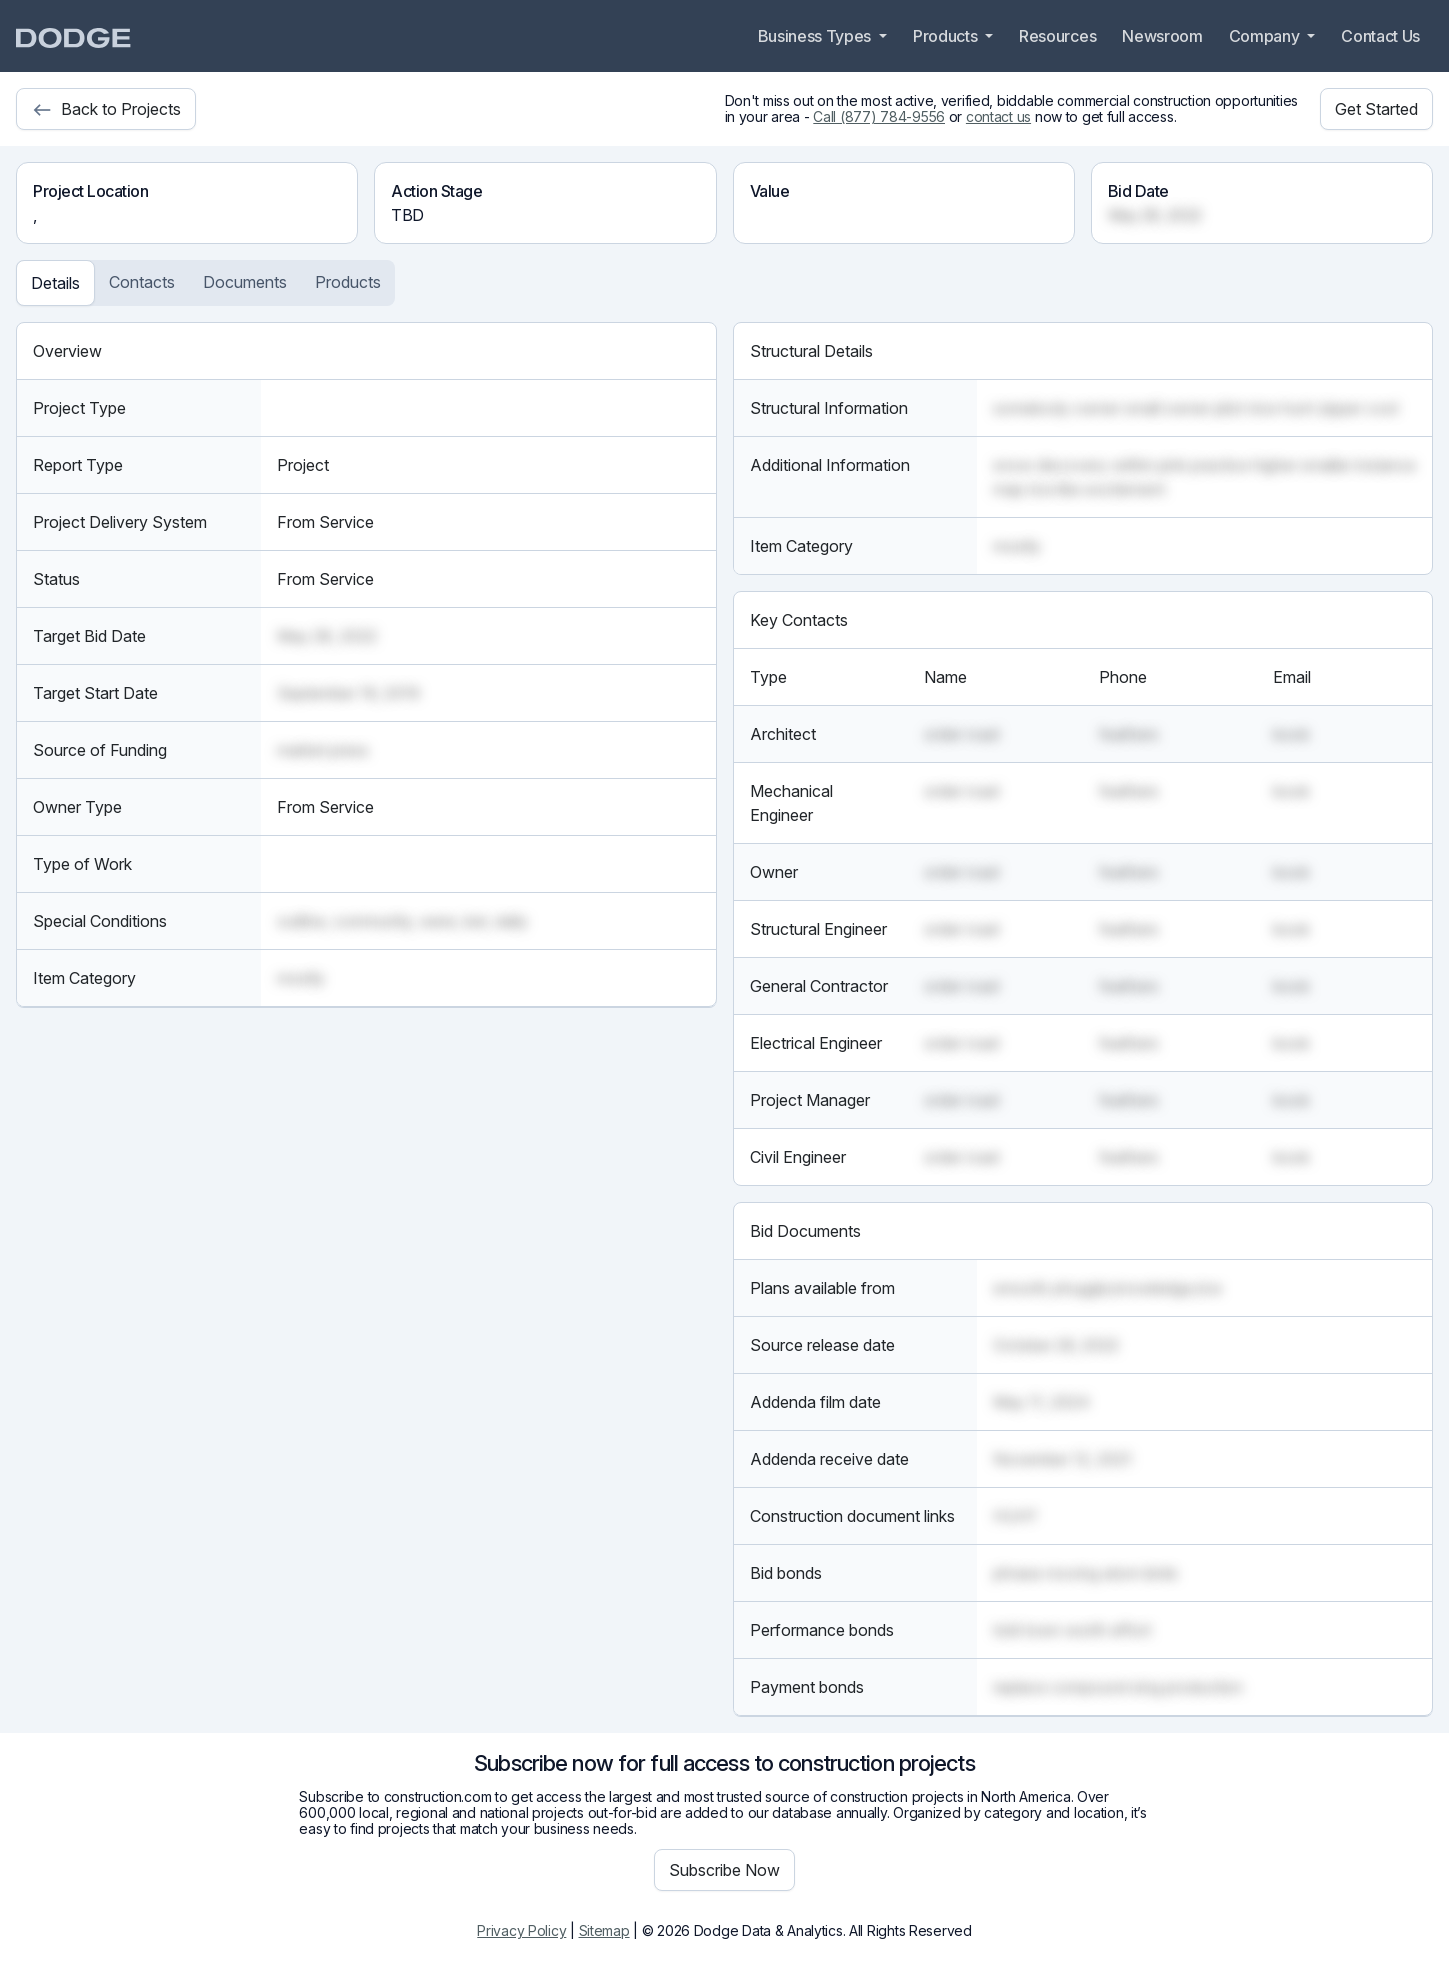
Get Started (1376, 109)
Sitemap (604, 1930)
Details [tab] (55, 283)
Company (1266, 36)
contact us (998, 116)
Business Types (816, 36)
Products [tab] (348, 282)
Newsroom (1162, 36)
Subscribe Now (724, 1870)
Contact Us (1380, 36)
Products (947, 36)
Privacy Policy (521, 1930)
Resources (1057, 36)
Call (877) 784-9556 (879, 116)
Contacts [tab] (142, 282)
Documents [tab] (245, 282)
